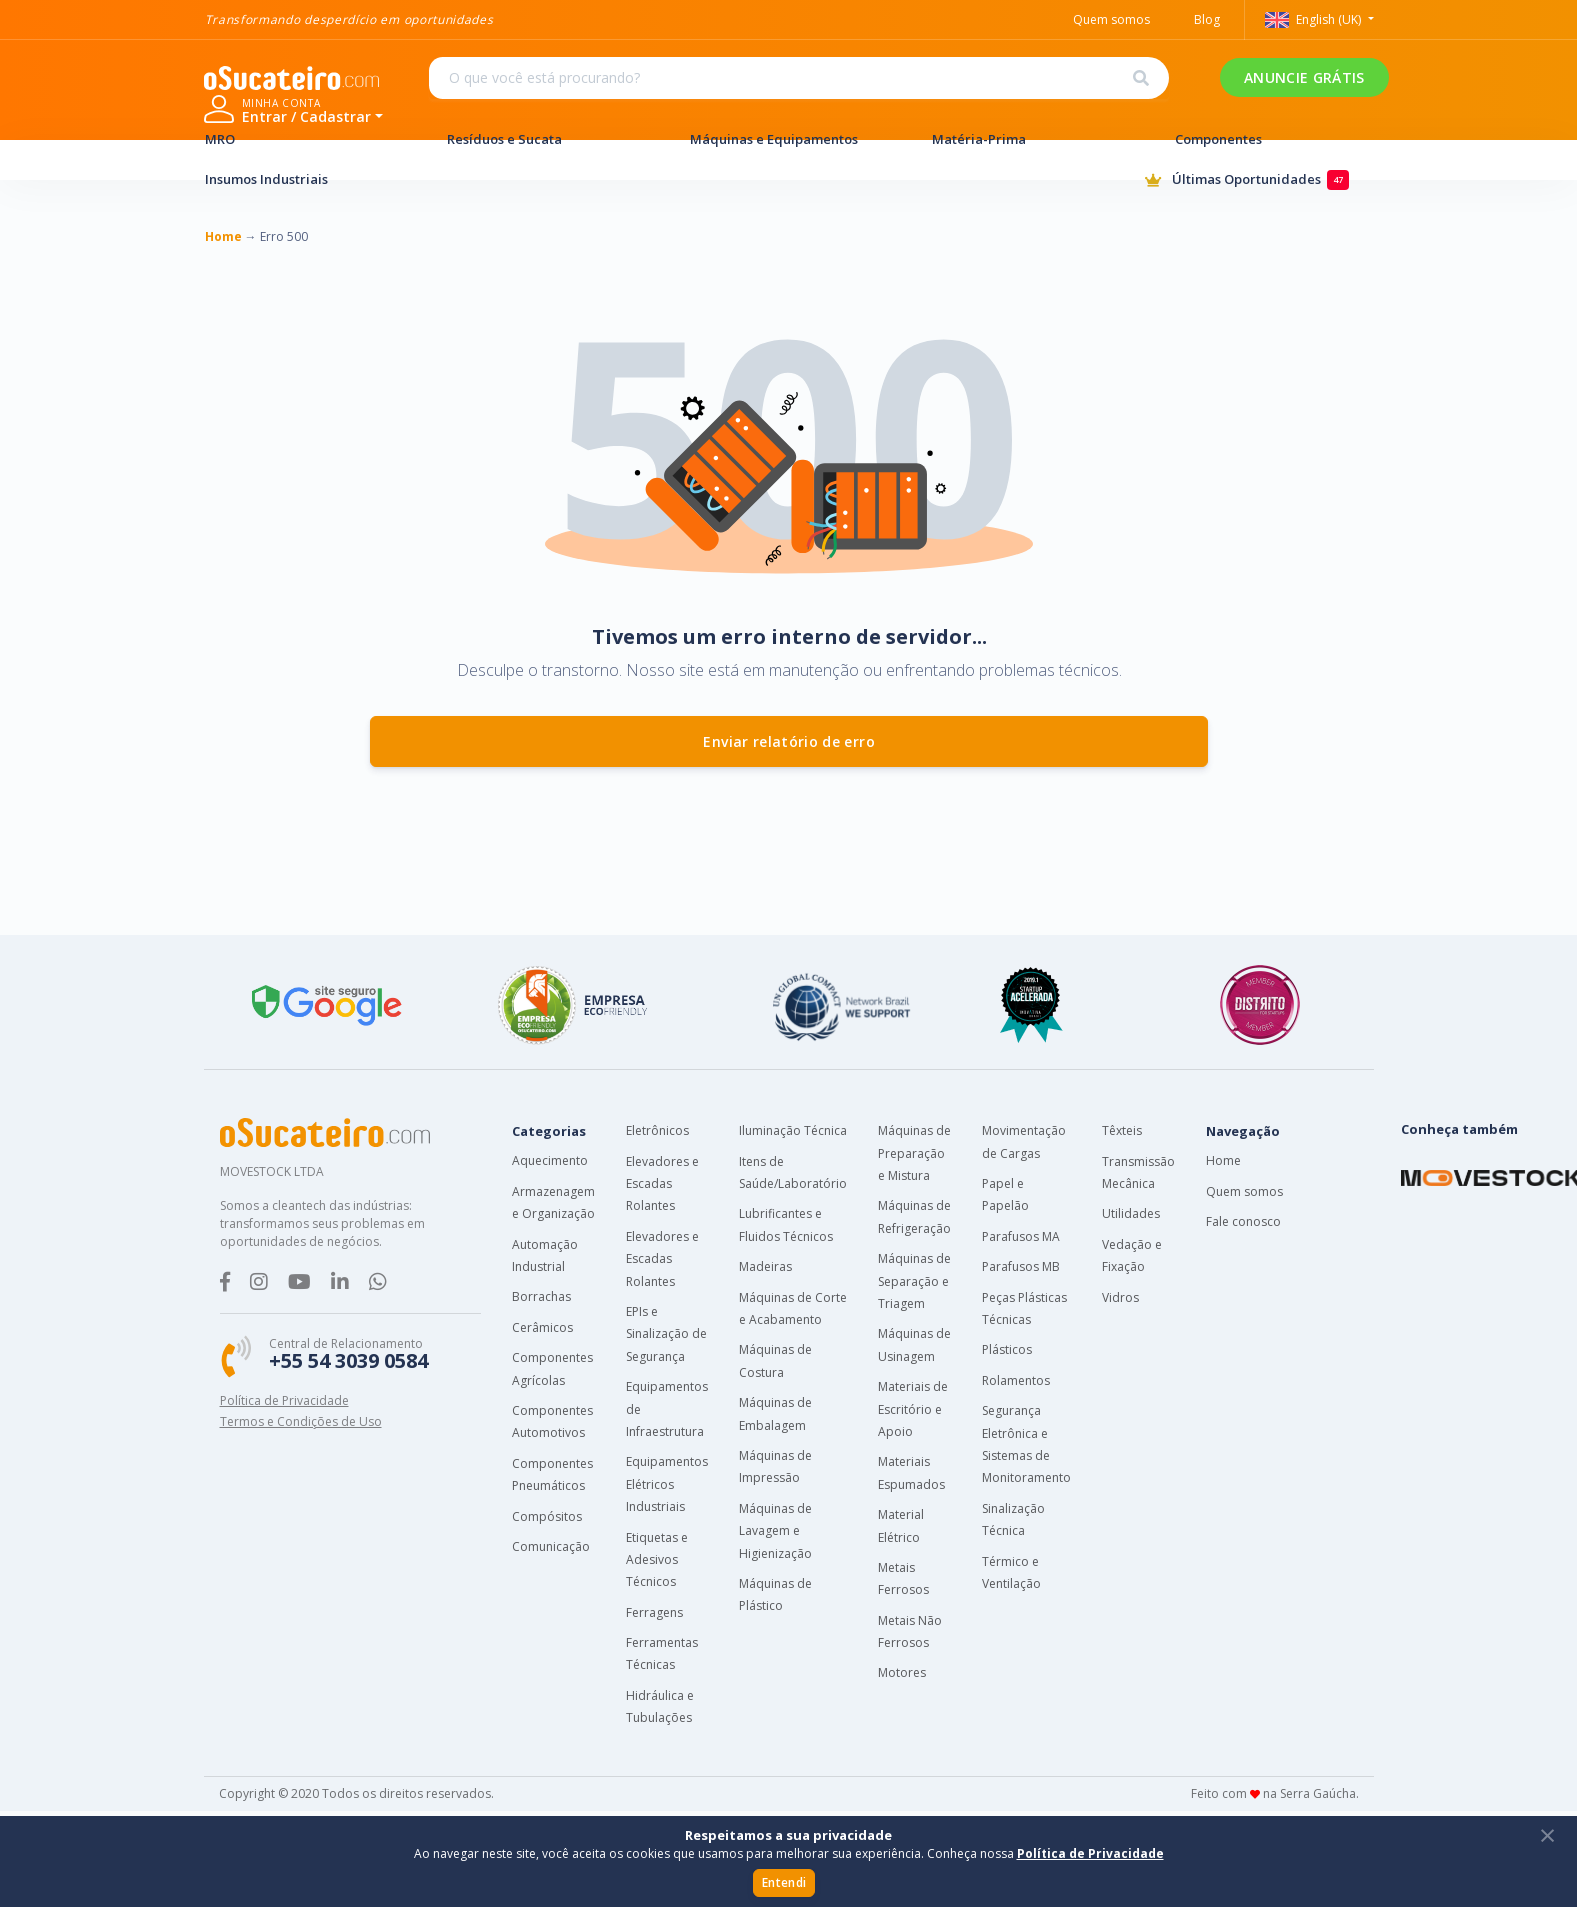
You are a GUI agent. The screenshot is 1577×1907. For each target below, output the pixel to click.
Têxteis (1122, 1130)
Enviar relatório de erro (789, 741)
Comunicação (551, 1546)
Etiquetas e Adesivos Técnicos (657, 1560)
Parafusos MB (1021, 1266)
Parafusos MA (1021, 1236)
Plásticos (1007, 1349)
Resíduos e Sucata (546, 139)
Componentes (1274, 139)
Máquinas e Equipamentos (789, 139)
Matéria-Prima (1031, 139)
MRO (304, 139)
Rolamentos (1016, 1380)
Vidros (1120, 1297)
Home (1223, 1160)
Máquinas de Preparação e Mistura (914, 1153)
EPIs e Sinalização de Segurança (666, 1334)
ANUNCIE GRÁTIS (1064, 90)
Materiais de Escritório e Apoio (913, 1409)
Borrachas (541, 1296)
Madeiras (765, 1266)
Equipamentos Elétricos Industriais (667, 1484)
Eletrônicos (657, 1130)
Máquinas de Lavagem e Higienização (775, 1531)
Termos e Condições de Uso (301, 1421)
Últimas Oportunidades (1259, 180)
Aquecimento (550, 1160)
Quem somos (1244, 1191)
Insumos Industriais (304, 179)
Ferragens (654, 1612)
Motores (902, 1672)
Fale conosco (1243, 1221)
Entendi (784, 1882)
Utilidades (1131, 1213)
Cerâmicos (542, 1327)
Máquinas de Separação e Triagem (914, 1281)
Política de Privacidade (284, 1400)
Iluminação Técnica (793, 1130)
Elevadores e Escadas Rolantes (662, 1184)
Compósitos (547, 1516)
